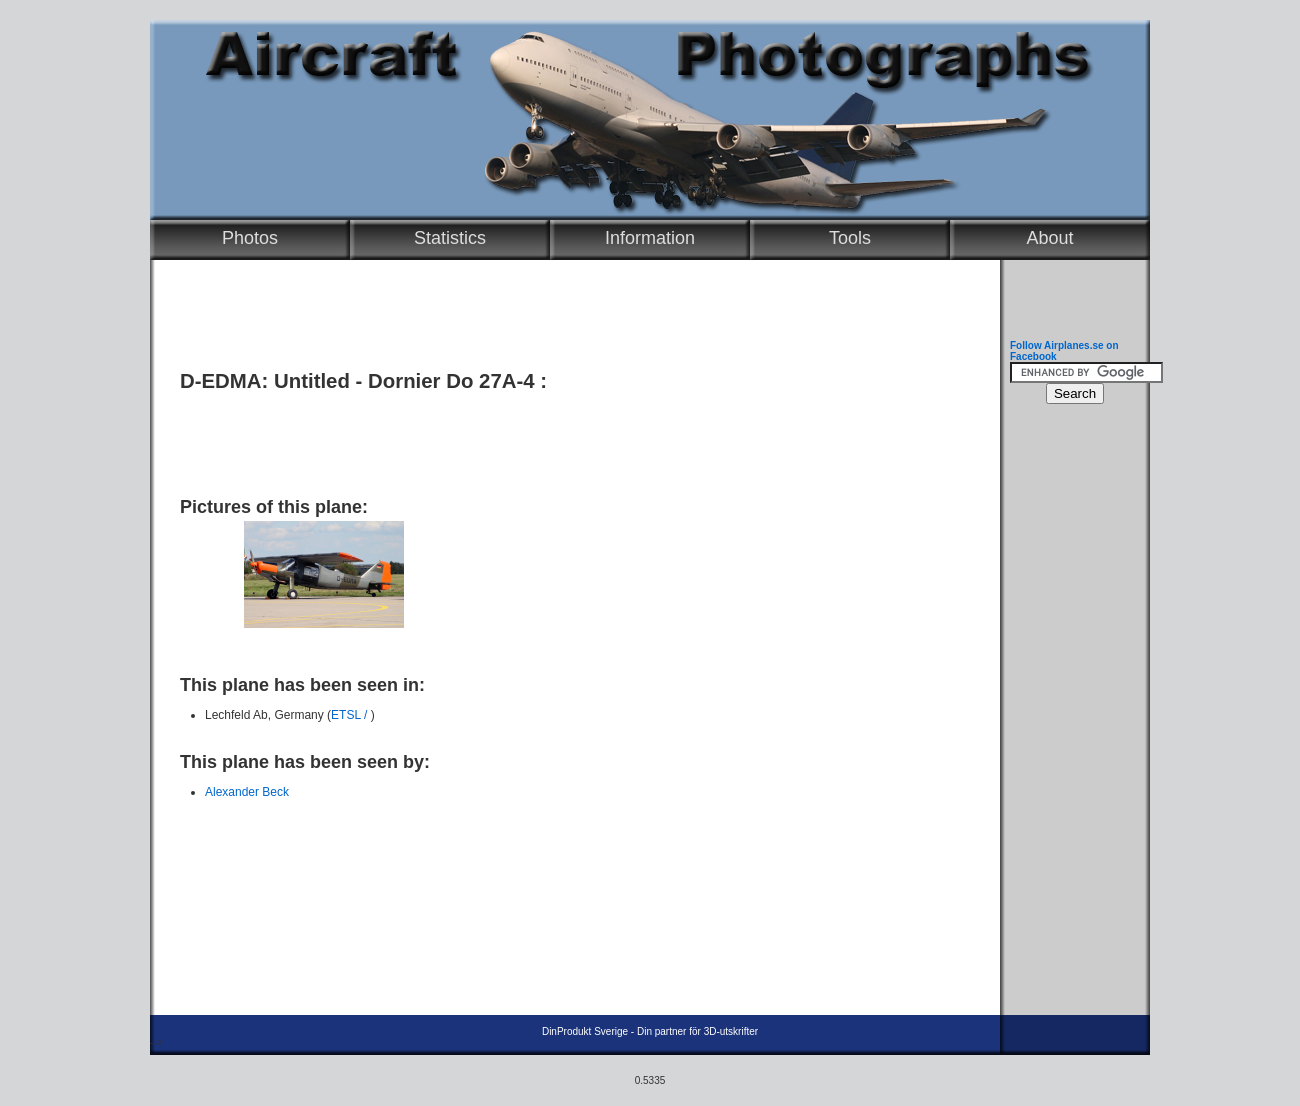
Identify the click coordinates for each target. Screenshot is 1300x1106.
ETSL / (351, 715)
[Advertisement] (570, 437)
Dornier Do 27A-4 (451, 381)
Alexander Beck (247, 792)
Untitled (312, 381)
